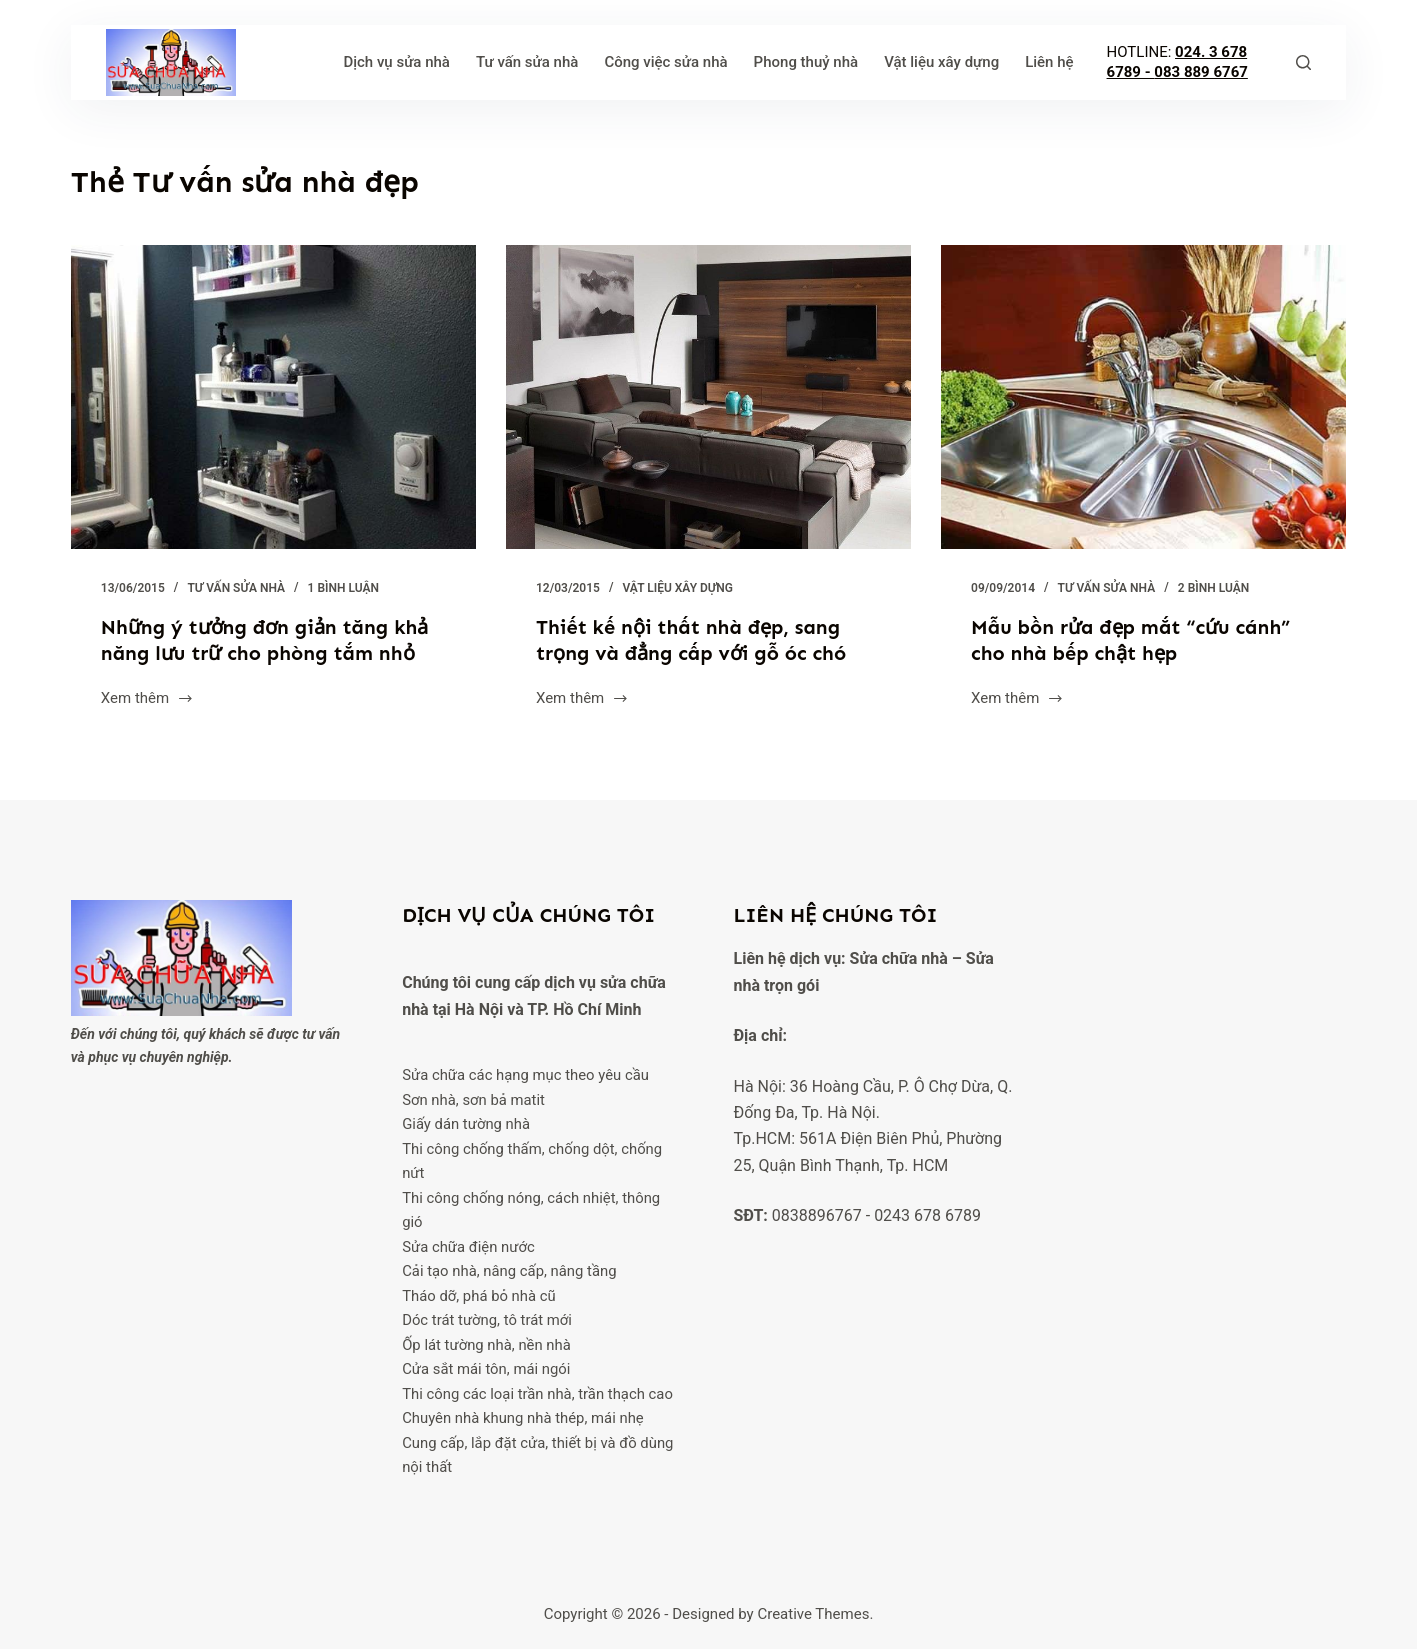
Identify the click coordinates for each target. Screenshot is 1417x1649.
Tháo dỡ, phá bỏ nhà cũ (479, 1296)
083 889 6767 (1201, 72)
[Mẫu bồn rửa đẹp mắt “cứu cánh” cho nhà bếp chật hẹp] (1143, 397)
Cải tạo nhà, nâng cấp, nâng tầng (509, 1271)
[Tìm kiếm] (1303, 62)
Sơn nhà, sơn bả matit (473, 1100)
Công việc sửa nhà (665, 62)
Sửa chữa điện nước (468, 1247)
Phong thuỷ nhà (806, 62)
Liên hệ (1049, 62)
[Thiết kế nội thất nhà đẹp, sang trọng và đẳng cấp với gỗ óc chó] (708, 397)
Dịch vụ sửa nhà (396, 62)
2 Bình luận (1213, 588)
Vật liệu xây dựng (941, 62)
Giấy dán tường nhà (466, 1124)
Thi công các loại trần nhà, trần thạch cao (537, 1394)
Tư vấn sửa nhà (527, 62)
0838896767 (817, 1215)
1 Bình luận (343, 588)
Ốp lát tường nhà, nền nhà (486, 1345)
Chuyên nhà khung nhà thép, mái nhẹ (523, 1418)
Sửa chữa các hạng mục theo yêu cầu (525, 1075)
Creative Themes (813, 1614)
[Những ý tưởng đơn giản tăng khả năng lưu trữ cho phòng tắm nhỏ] (273, 397)
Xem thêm (147, 700)
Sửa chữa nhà (899, 958)
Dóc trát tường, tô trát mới (487, 1320)
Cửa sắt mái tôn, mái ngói (486, 1369)
